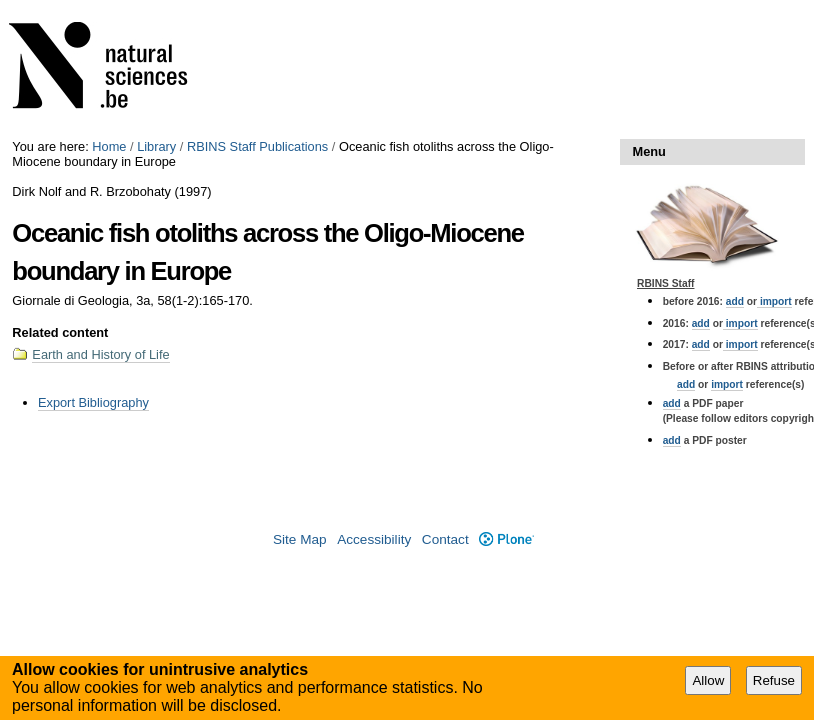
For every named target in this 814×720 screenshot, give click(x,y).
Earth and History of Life (100, 354)
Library (156, 146)
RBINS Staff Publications (257, 146)
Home (109, 146)
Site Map (300, 539)
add (735, 301)
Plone (506, 539)
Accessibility (374, 539)
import (774, 301)
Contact (445, 539)
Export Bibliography (93, 402)
